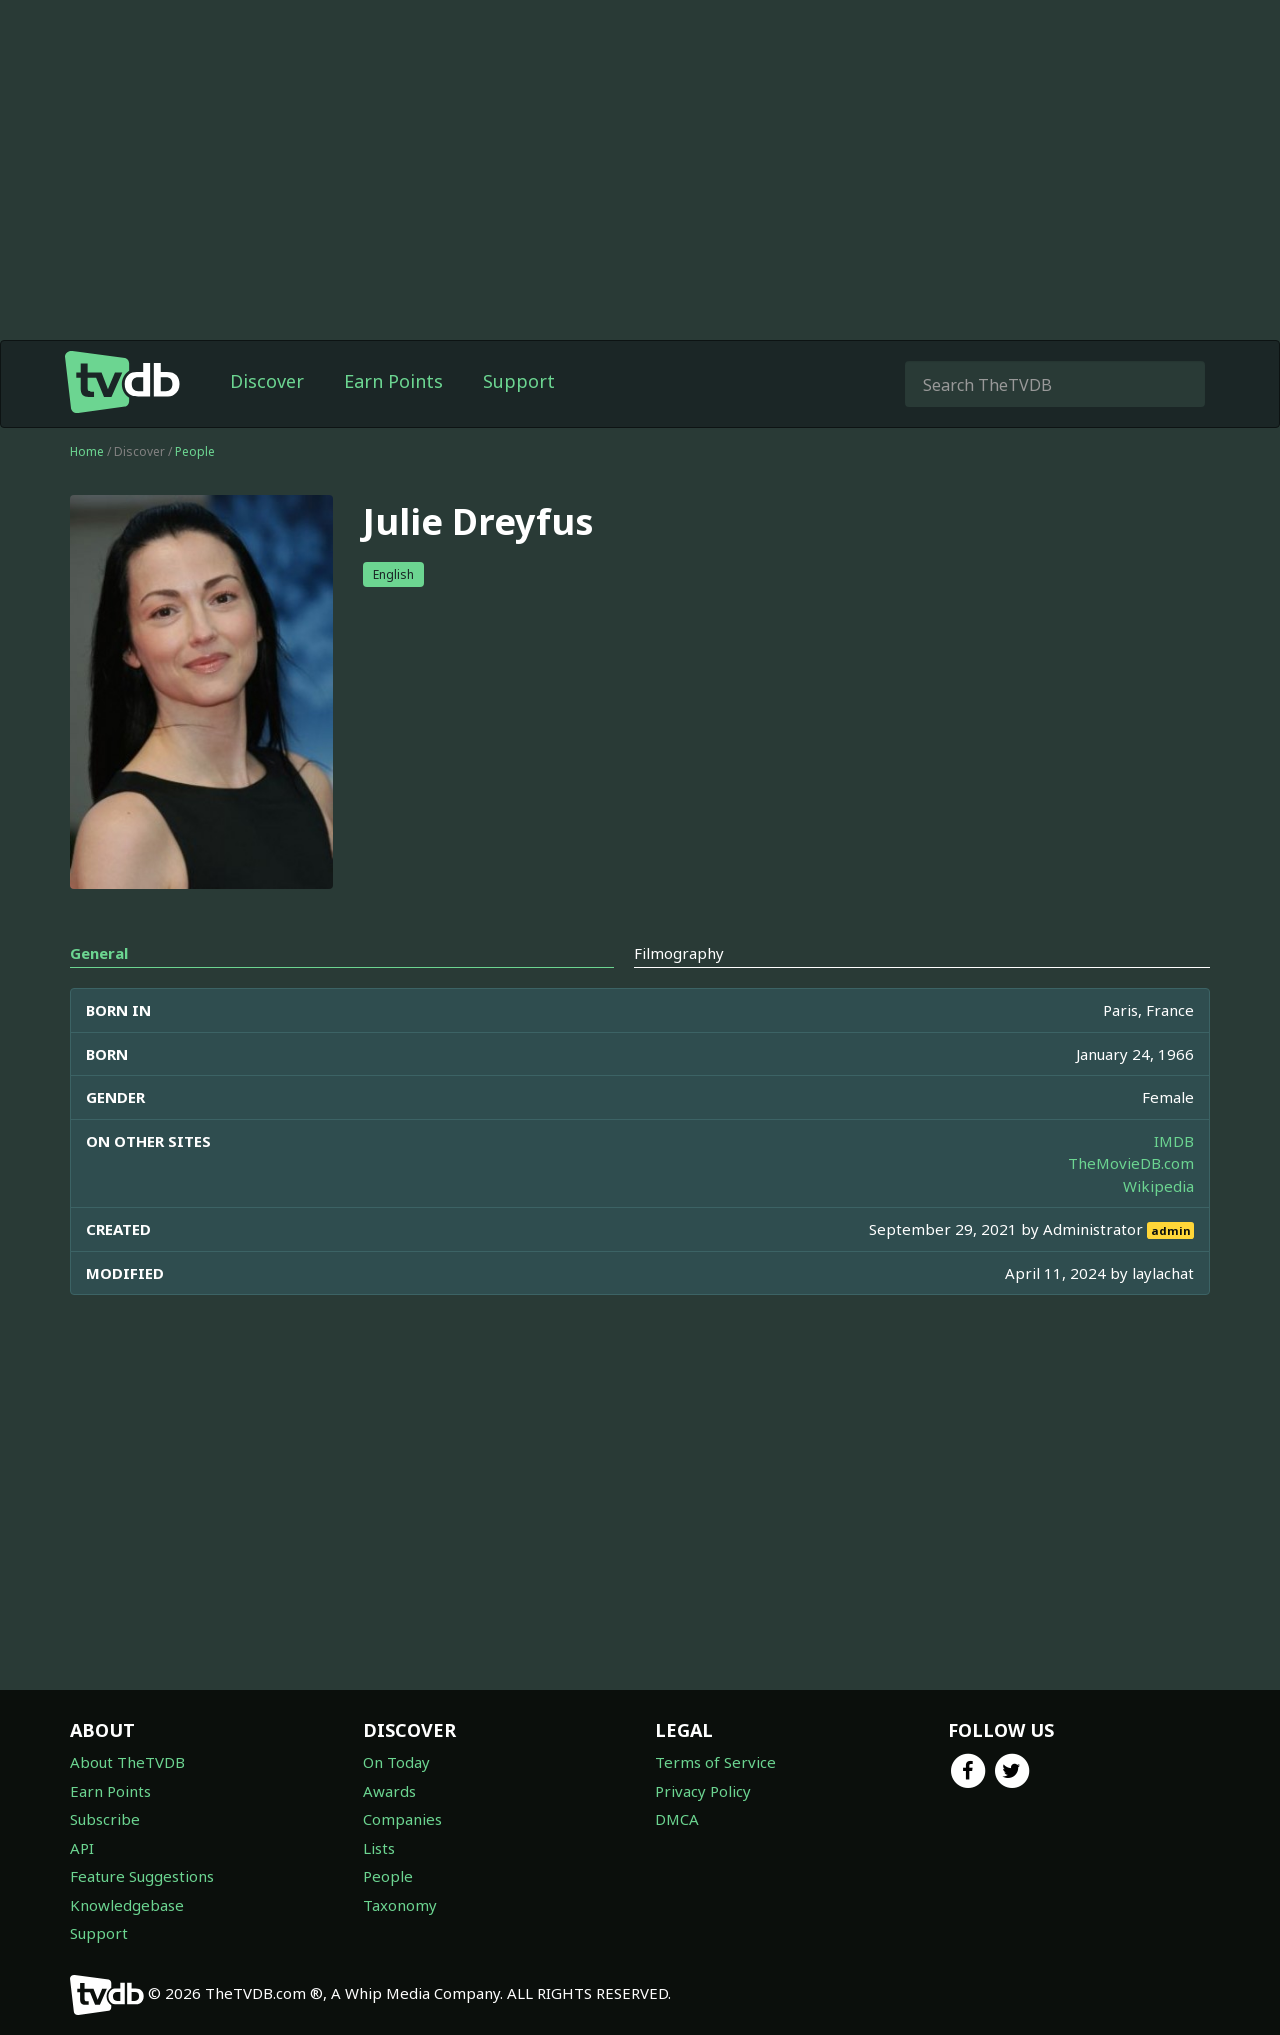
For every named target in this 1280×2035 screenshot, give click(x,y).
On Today (396, 1762)
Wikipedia (1158, 1186)
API (82, 1848)
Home (87, 451)
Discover (267, 381)
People (195, 451)
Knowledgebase (127, 1905)
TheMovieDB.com (1131, 1163)
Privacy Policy (703, 1791)
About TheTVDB (127, 1762)
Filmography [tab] (679, 953)
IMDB (1174, 1141)
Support (519, 381)
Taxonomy (400, 1905)
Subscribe (105, 1819)
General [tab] (99, 953)
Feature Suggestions (142, 1876)
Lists (379, 1848)
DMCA (677, 1819)
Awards (389, 1791)
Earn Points (393, 381)
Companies (402, 1819)
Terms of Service (715, 1762)
